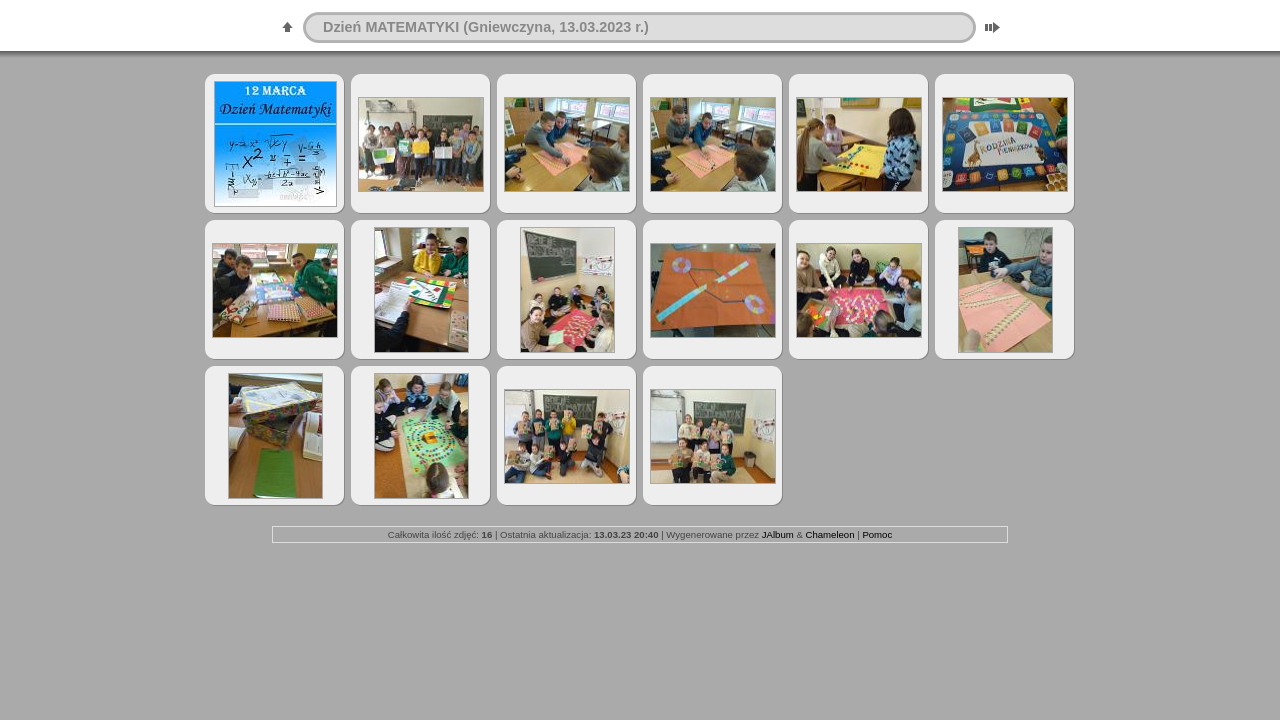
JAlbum (778, 534)
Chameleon (829, 534)
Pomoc (877, 534)
